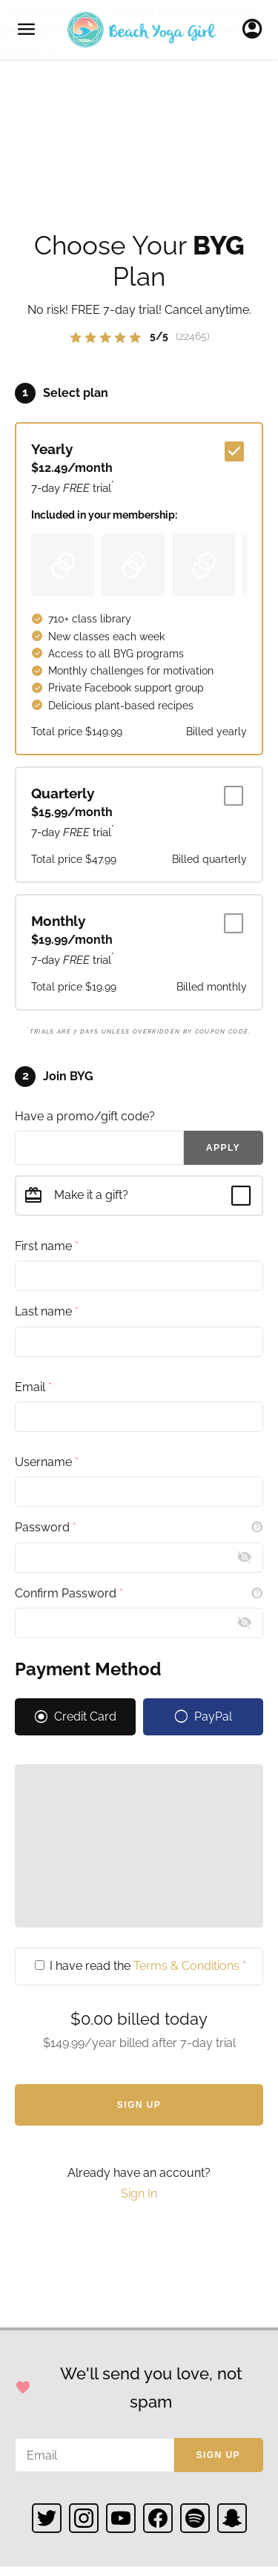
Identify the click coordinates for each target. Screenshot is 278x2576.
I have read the (140, 1966)
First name (47, 1246)
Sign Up (139, 2105)
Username (47, 1462)
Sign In (256, 30)
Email (33, 1387)
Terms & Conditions (186, 1966)
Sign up (218, 2455)
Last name (47, 1311)
